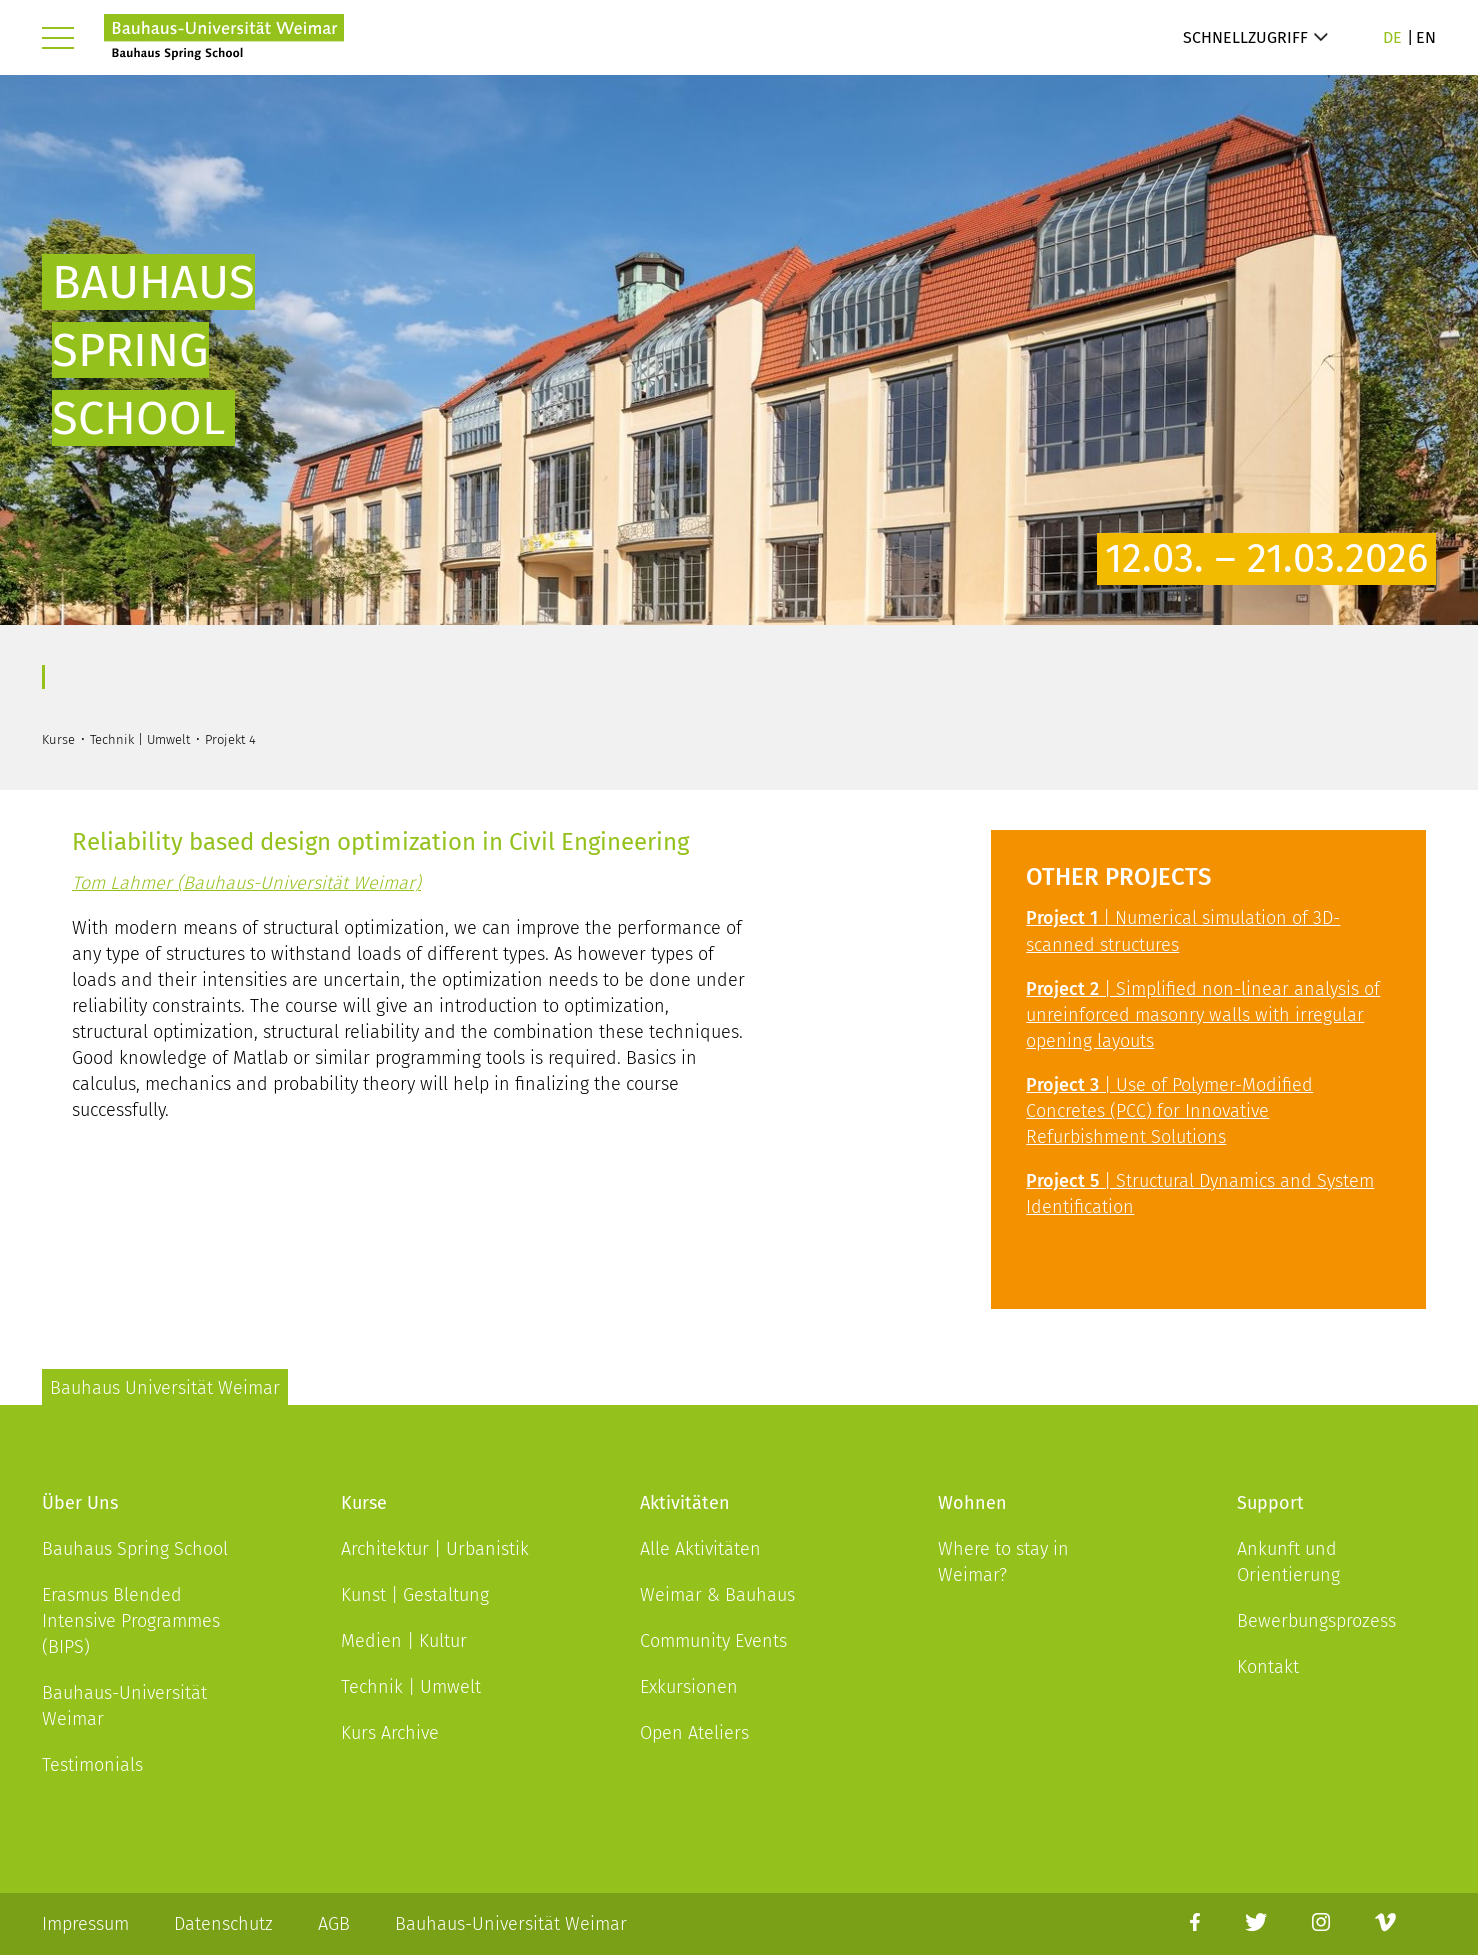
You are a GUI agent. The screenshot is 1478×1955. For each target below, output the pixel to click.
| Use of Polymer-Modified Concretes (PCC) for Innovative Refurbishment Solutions (1169, 1111)
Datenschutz (223, 1924)
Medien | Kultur (404, 1641)
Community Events (713, 1641)
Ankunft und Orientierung (1288, 1562)
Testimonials (92, 1765)
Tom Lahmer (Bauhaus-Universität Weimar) (246, 883)
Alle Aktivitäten (700, 1549)
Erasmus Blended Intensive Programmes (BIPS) (131, 1621)
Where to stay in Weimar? (1003, 1562)
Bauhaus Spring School (135, 1549)
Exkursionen (689, 1687)
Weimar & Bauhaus (717, 1595)
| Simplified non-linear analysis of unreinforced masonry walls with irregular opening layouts (1203, 1015)
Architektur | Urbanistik (435, 1549)
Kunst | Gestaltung (415, 1595)
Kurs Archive (390, 1733)
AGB (334, 1924)
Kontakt (1268, 1667)
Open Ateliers (694, 1733)
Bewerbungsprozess (1316, 1621)
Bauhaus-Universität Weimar (124, 1706)
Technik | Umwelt (411, 1687)
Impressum (85, 1924)
